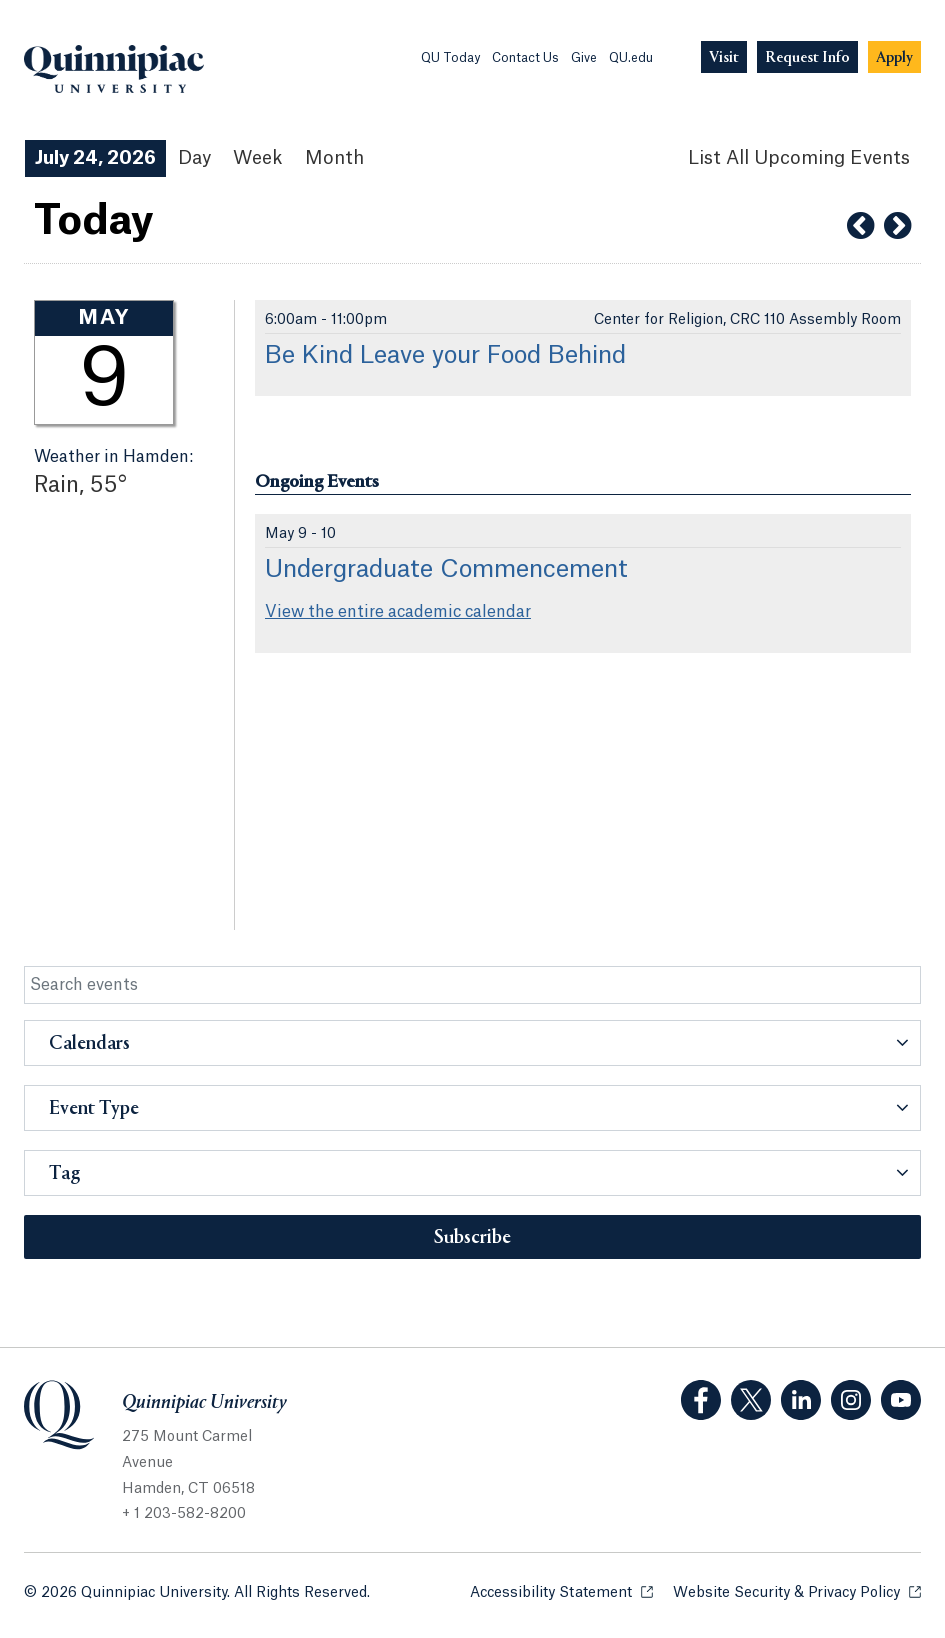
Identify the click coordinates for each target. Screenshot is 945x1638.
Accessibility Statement (561, 1591)
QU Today (450, 58)
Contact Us (525, 58)
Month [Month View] (334, 158)
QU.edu (631, 58)
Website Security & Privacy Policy (797, 1591)
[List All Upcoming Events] (799, 158)
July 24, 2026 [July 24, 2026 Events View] (95, 158)
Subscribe (472, 1238)
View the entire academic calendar (398, 612)
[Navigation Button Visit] (724, 57)
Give (584, 58)
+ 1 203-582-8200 (184, 1514)
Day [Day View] (194, 158)
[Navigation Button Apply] (894, 57)
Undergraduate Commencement (446, 570)
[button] (472, 1043)
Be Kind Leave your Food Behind (445, 356)
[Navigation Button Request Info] (807, 57)
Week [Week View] (258, 158)
